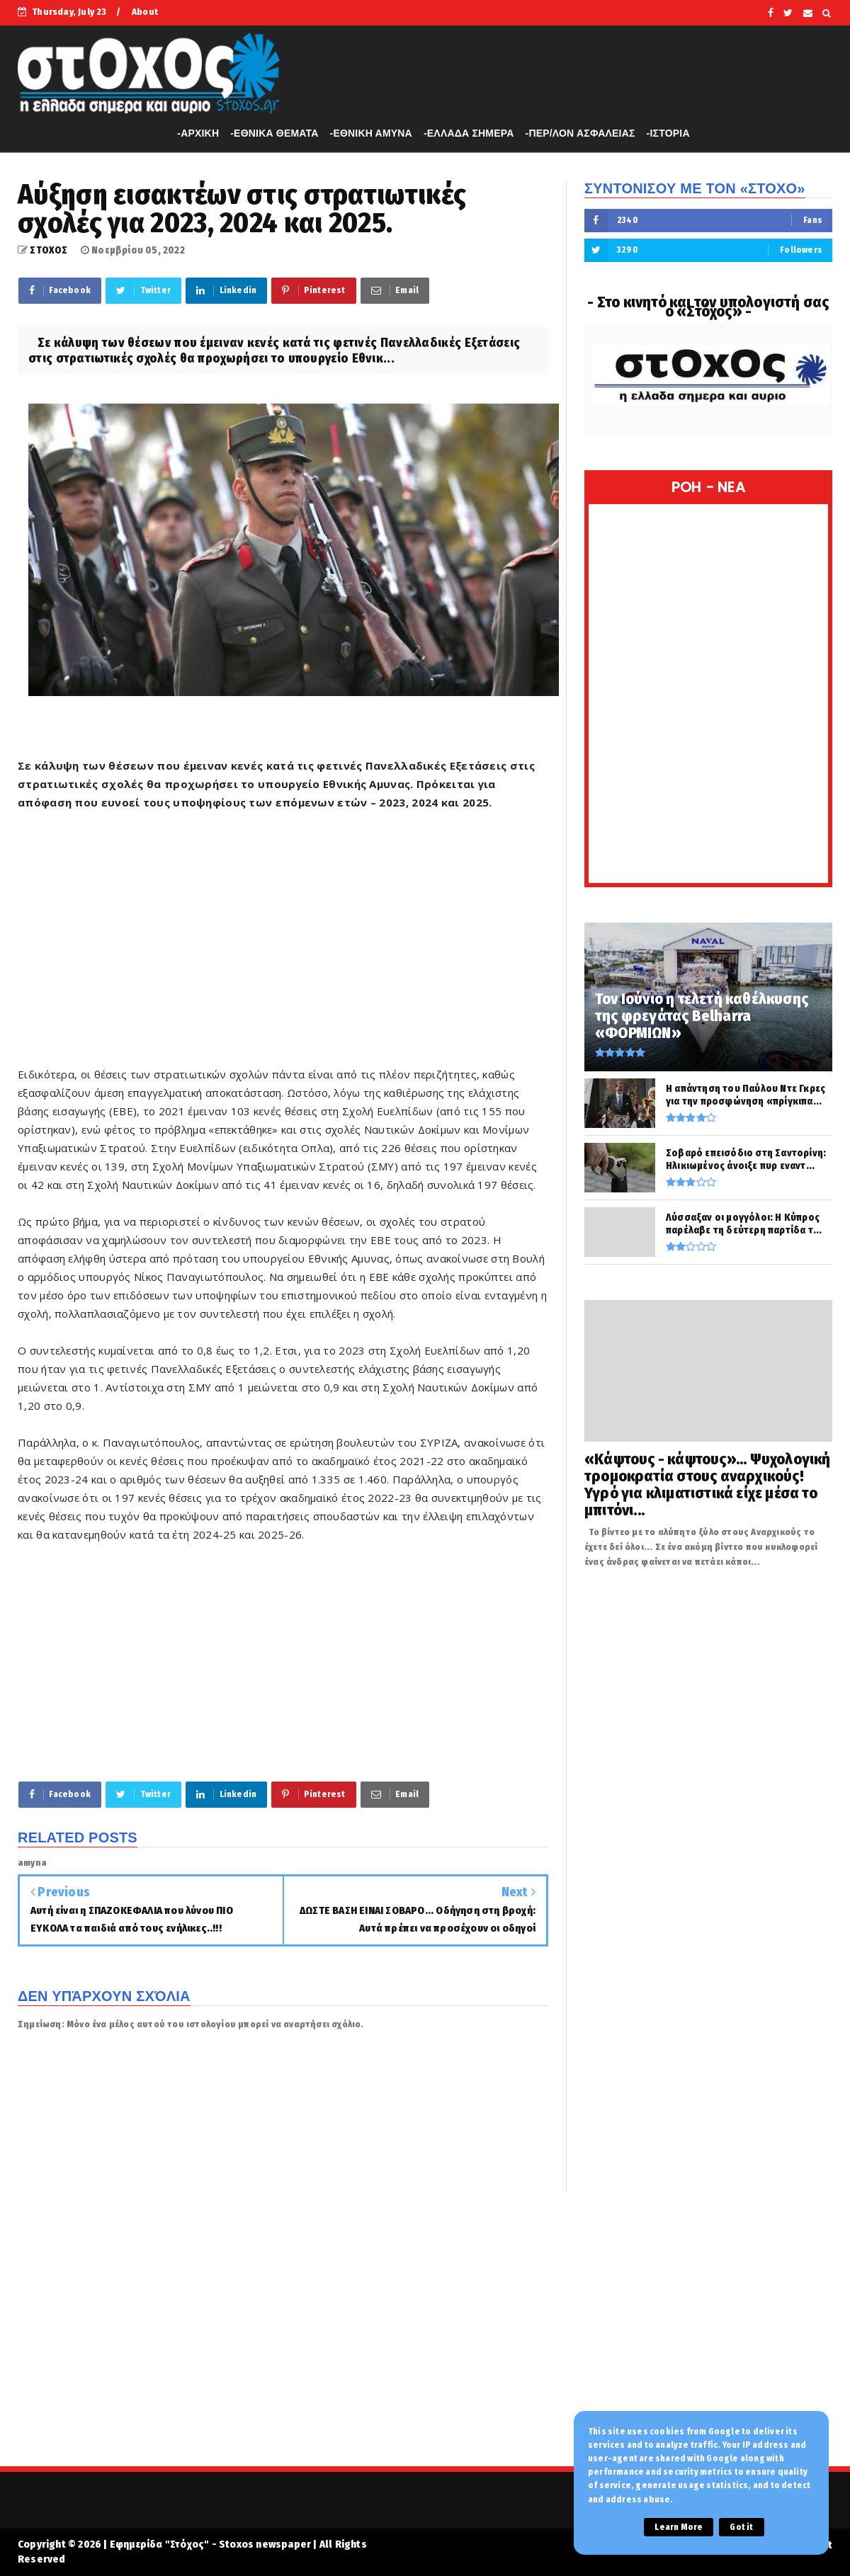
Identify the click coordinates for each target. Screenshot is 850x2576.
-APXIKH (198, 133)
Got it (741, 2527)
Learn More (678, 2527)
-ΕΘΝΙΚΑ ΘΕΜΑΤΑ (274, 133)
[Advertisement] (283, 947)
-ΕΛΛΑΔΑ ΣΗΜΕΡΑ (469, 133)
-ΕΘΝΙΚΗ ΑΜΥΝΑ (371, 133)
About (145, 11)
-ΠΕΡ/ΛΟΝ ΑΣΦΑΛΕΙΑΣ (580, 133)
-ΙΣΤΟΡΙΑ (668, 133)
